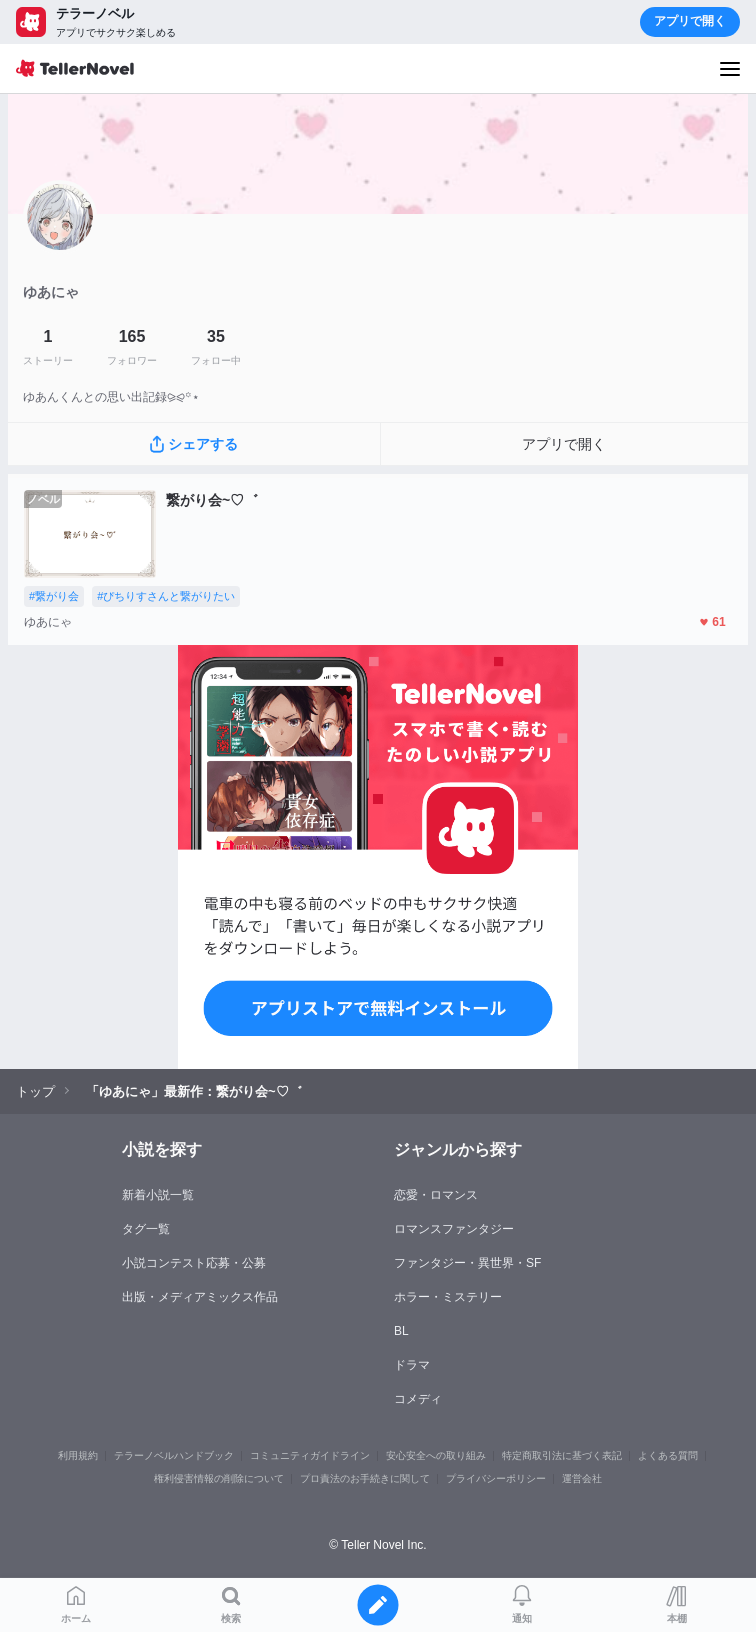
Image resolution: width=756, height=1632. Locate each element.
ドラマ (412, 1365)
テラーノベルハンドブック (174, 1455)
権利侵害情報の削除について (219, 1478)
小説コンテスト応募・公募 (194, 1263)
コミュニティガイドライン (310, 1455)
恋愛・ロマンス (436, 1195)
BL (401, 1331)
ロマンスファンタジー (454, 1229)
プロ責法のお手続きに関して (365, 1478)
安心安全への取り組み (436, 1455)
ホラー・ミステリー (448, 1297)
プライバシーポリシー (496, 1478)
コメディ (418, 1399)
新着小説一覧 (158, 1195)
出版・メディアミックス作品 (200, 1297)
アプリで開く (690, 21)
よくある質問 (668, 1455)
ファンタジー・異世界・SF (467, 1263)
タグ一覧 (146, 1229)
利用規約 (78, 1455)
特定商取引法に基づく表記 (562, 1455)
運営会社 (582, 1478)
